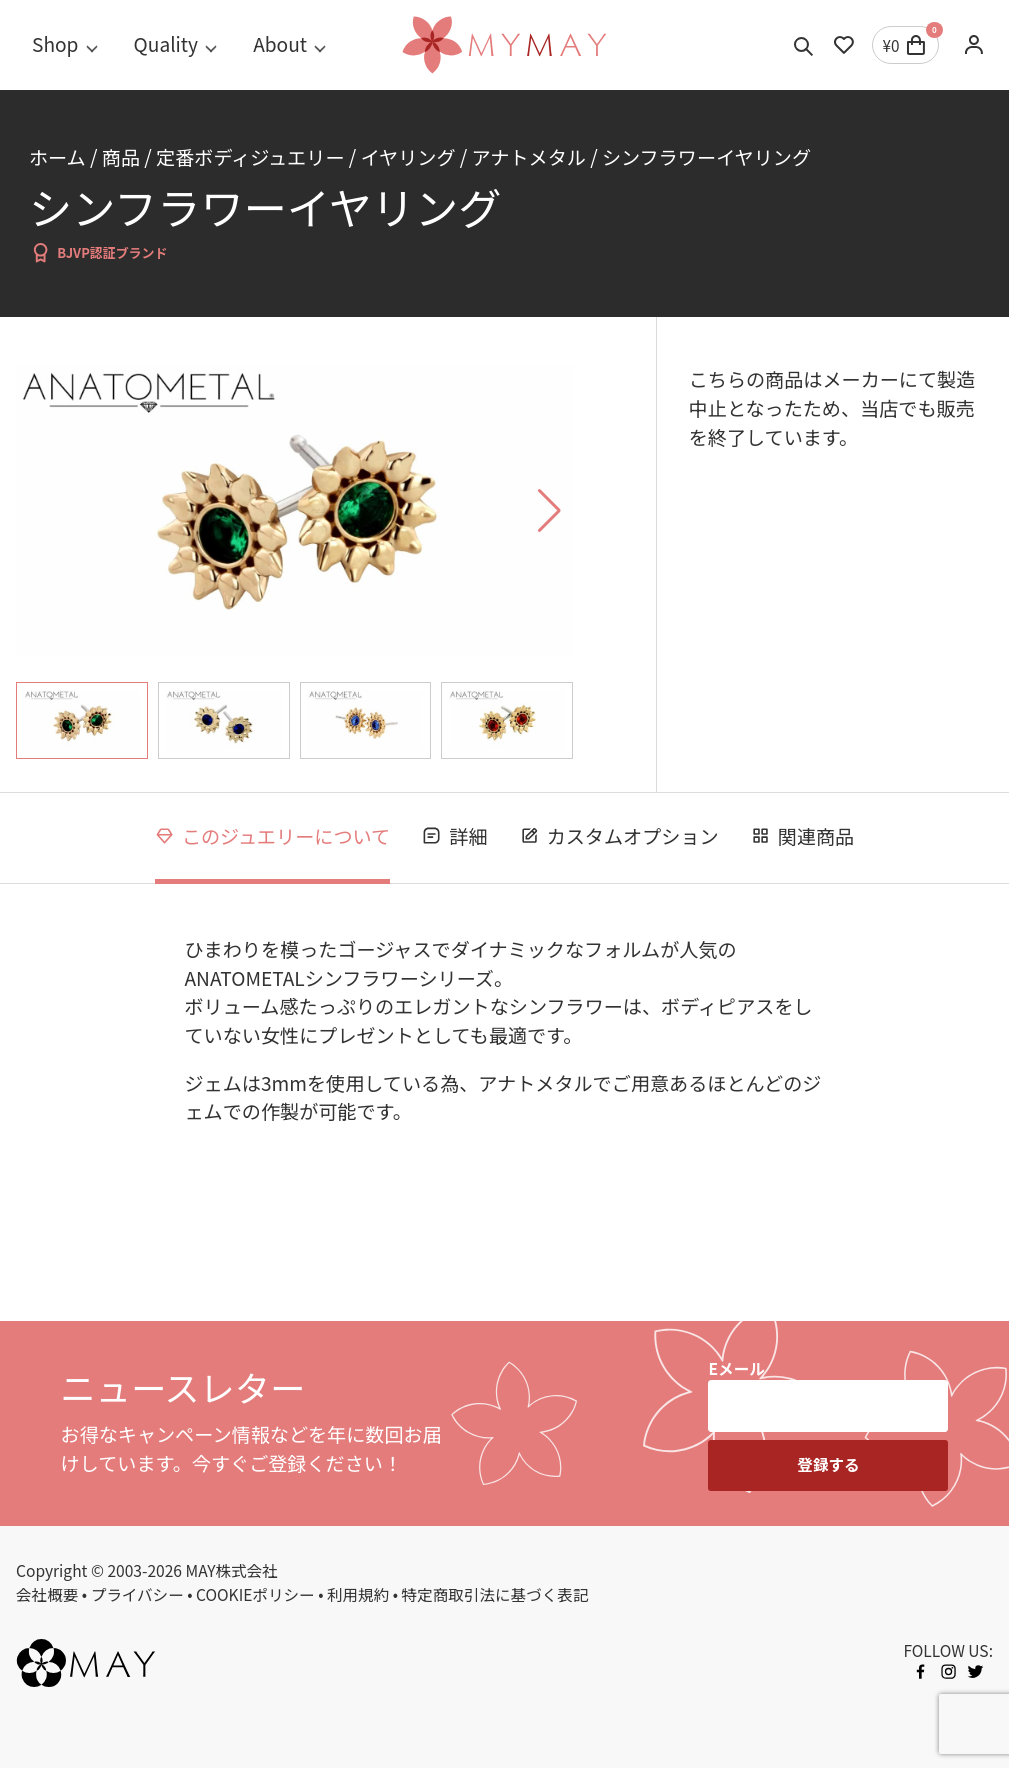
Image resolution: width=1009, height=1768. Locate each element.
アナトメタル (529, 157)
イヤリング (408, 157)
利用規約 (358, 1594)
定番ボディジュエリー (250, 157)
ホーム (57, 157)
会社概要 (47, 1594)
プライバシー (137, 1594)
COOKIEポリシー (255, 1594)
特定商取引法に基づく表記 (495, 1594)
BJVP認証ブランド (98, 252)
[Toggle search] (804, 45)
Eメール (736, 1368)
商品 (121, 157)
